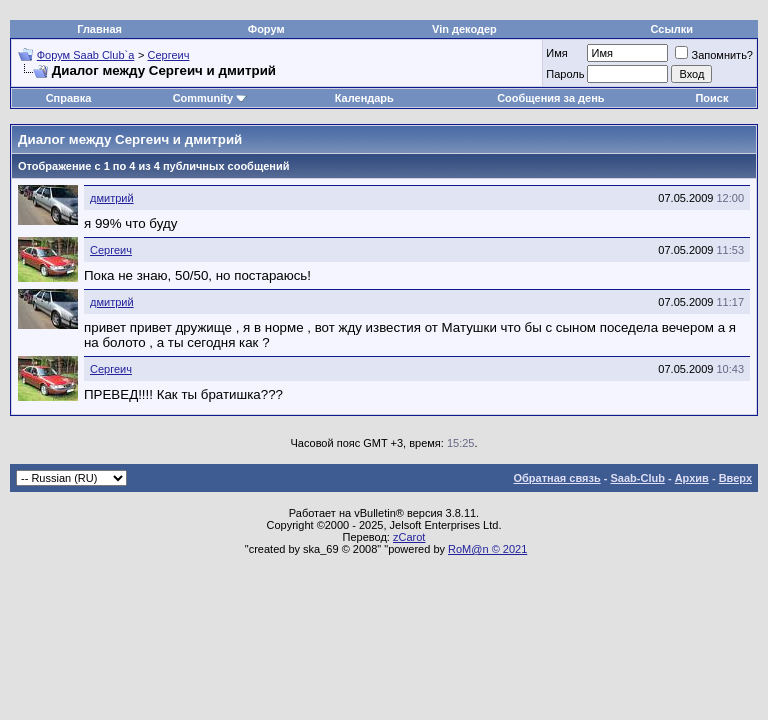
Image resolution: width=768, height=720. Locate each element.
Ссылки (672, 29)
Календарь (364, 98)
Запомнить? (714, 55)
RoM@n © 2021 (487, 549)
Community (210, 98)
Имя (556, 53)
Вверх (735, 478)
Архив (692, 478)
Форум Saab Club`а (86, 55)
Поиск (711, 98)
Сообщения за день (550, 98)
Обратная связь (557, 478)
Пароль (565, 74)
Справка (69, 98)
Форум (266, 29)
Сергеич (169, 55)
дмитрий (112, 198)
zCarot (409, 537)
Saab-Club (637, 478)
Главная (99, 29)
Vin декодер (464, 29)
